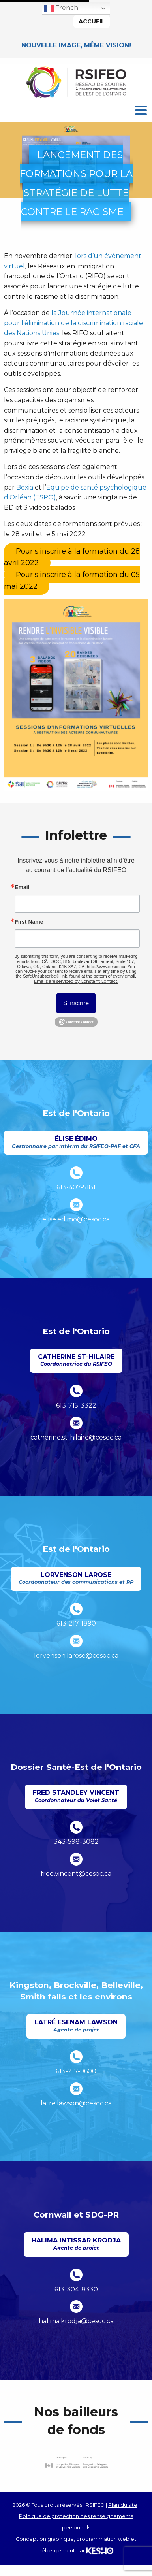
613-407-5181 (76, 1187)
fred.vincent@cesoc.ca (76, 1873)
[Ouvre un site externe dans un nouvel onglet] (72, 557)
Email (22, 887)
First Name (29, 922)
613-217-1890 (76, 1623)
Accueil (92, 21)
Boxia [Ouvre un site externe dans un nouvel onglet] (25, 487)
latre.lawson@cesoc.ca (76, 2103)
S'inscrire (76, 1003)
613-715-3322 (76, 1405)
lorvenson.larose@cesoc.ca (76, 1655)
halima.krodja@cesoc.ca (76, 2321)
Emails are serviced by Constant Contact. (76, 981)
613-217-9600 (76, 2071)
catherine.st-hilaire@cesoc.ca (76, 1437)
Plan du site (122, 2505)
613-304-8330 (76, 2289)
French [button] (61, 8)
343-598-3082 (76, 1841)
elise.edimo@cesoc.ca (76, 1219)
